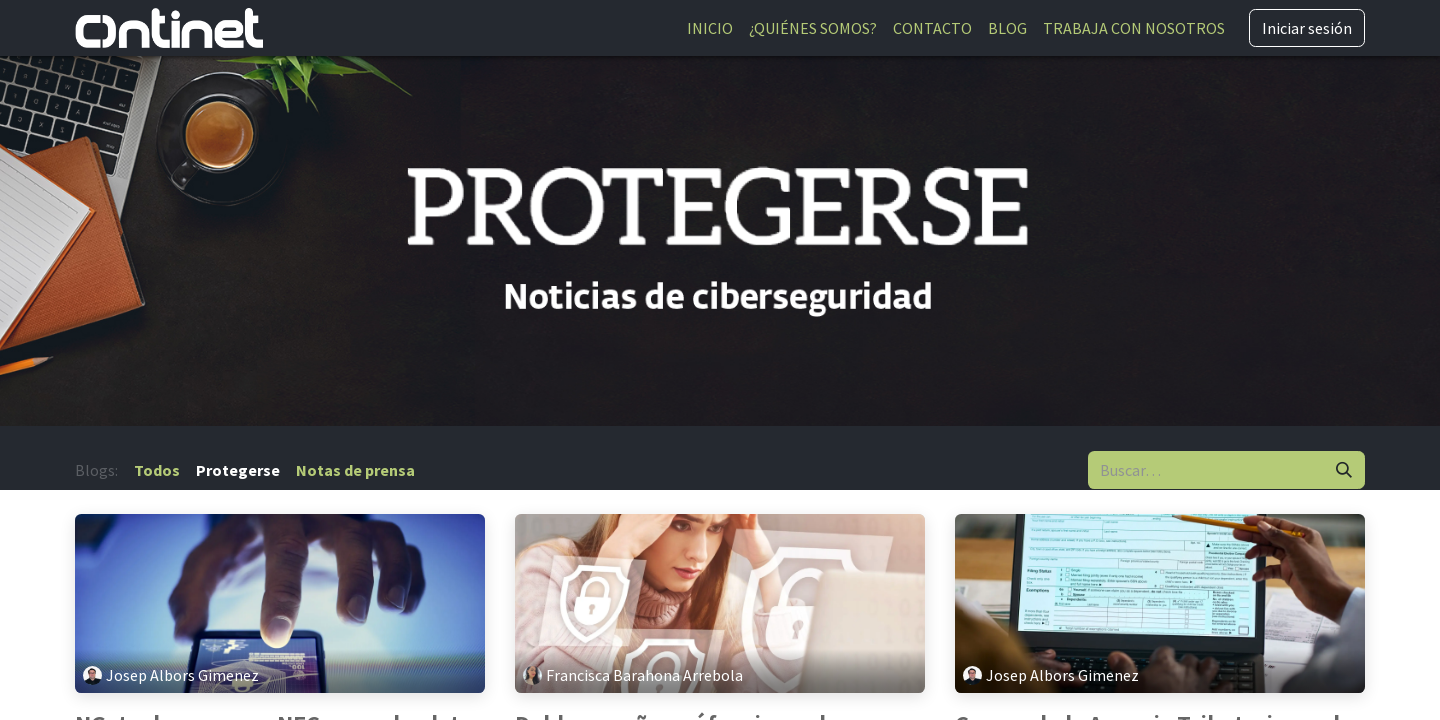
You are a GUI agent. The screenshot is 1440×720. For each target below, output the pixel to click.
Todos (157, 470)
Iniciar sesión (1307, 28)
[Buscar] (1344, 470)
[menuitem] (710, 28)
